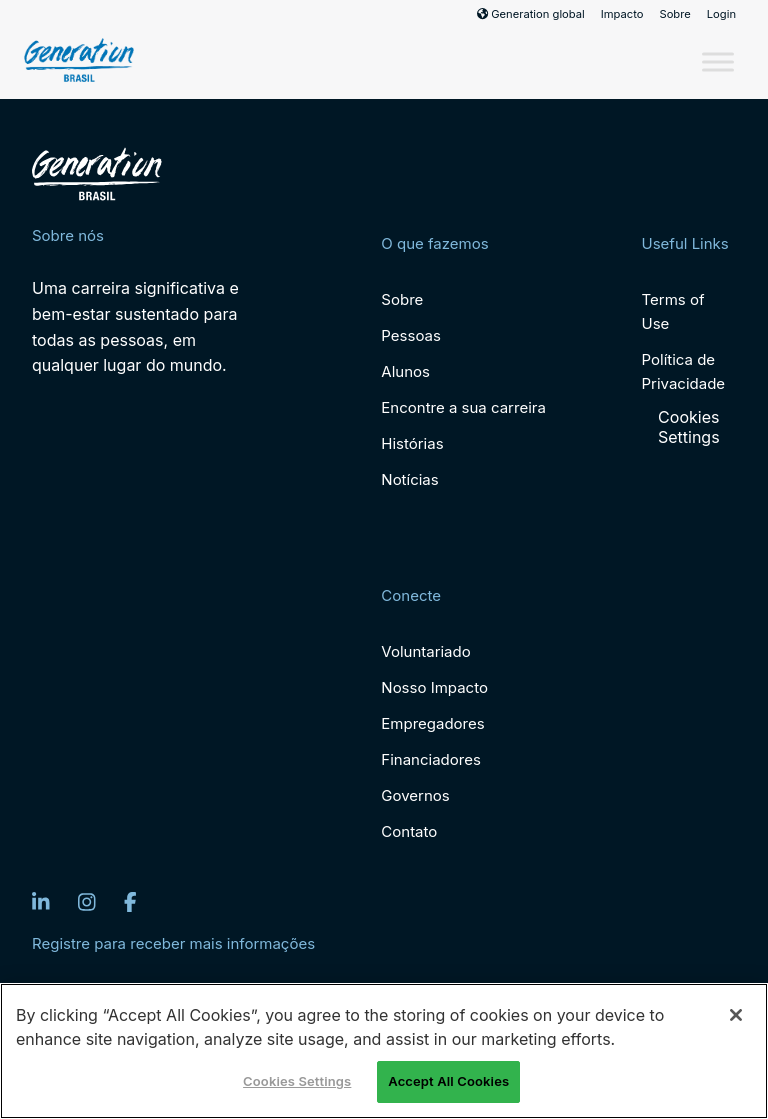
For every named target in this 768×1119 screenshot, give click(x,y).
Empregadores (432, 723)
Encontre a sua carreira (463, 407)
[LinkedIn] (41, 902)
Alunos (405, 371)
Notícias (409, 479)
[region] (384, 1051)
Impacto (622, 14)
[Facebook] (130, 902)
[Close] (736, 1015)
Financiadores (431, 759)
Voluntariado (425, 651)
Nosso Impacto (434, 687)
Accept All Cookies (448, 1081)
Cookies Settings (689, 427)
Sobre (674, 14)
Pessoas (411, 335)
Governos (415, 795)
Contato (409, 831)
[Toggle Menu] (718, 61)
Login (721, 14)
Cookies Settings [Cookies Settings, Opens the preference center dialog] (297, 1081)
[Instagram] (87, 902)
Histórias (412, 443)
